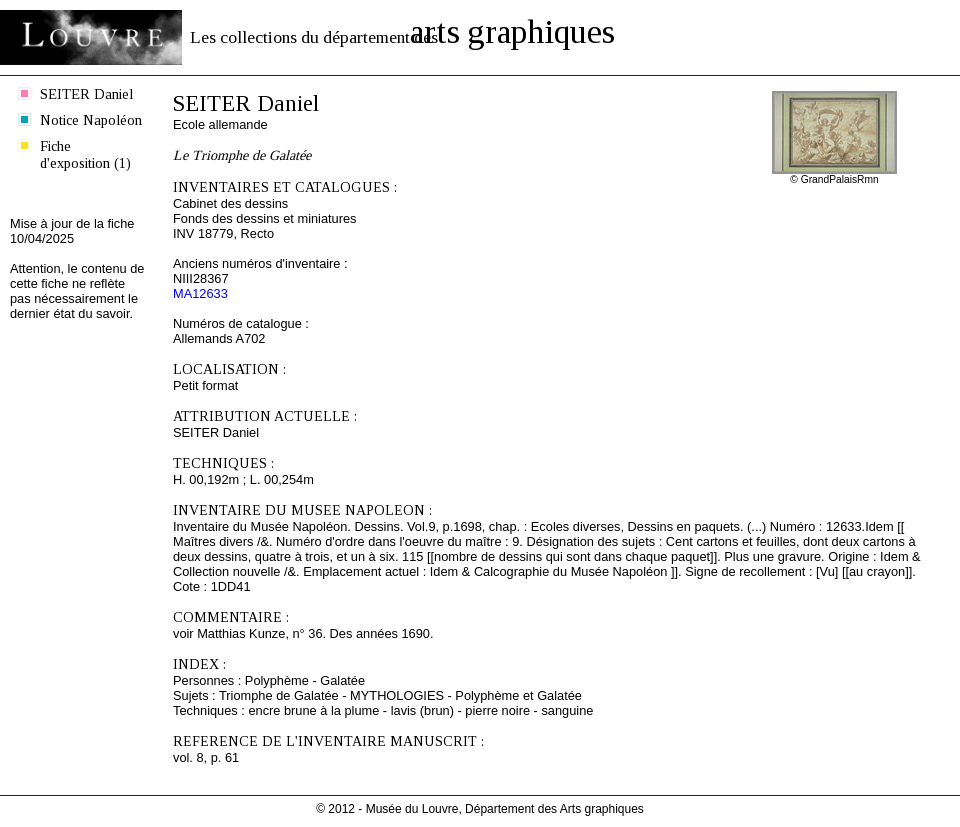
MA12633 (200, 293)
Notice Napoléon (91, 120)
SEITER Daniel (86, 94)
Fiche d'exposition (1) (85, 154)
